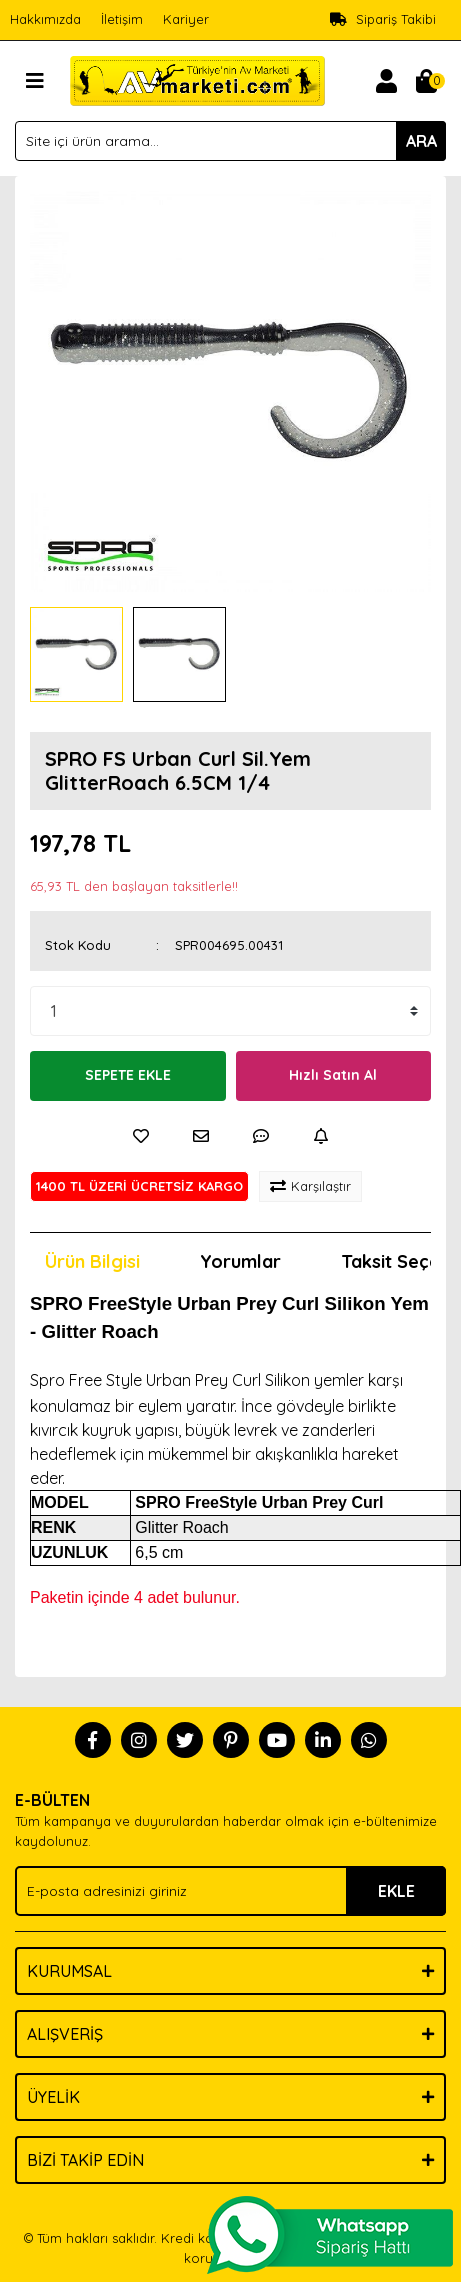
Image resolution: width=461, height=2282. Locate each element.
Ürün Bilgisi (92, 1261)
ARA (421, 141)
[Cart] (426, 81)
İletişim (122, 19)
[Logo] (197, 79)
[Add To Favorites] (141, 1136)
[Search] (230, 141)
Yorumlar (240, 1261)
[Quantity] (230, 1011)
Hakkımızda (45, 19)
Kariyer (186, 19)
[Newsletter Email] (230, 1891)
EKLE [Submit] (396, 1891)
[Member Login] (386, 81)
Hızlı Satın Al (333, 1075)
